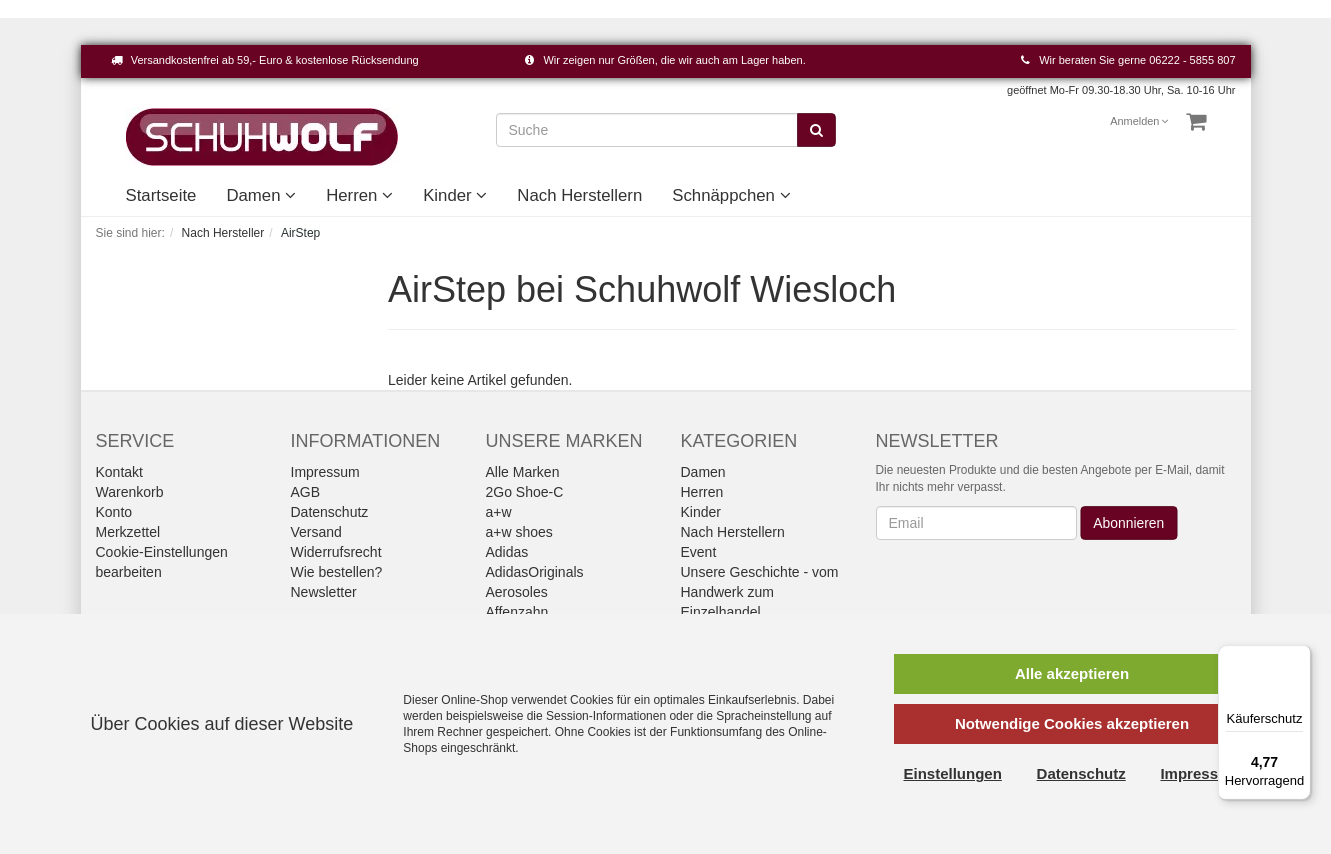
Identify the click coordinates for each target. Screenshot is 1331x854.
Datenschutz (330, 512)
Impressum (325, 472)
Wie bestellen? (337, 572)
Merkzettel (128, 532)
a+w (499, 512)
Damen (261, 195)
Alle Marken (523, 472)
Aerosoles (517, 592)
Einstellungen (953, 773)
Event (699, 552)
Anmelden (1139, 121)
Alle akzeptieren (1072, 673)
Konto (114, 512)
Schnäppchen (731, 195)
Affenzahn (517, 612)
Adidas (507, 552)
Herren (359, 195)
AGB (306, 492)
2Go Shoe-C (525, 492)
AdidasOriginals (535, 572)
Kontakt (119, 472)
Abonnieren (1129, 523)
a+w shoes (519, 532)
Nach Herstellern (579, 195)
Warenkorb (130, 492)
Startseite (161, 195)
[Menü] (1299, 657)
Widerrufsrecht (336, 552)
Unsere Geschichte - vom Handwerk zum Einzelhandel (760, 592)
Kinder (455, 195)
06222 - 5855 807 (1192, 60)
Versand (316, 532)
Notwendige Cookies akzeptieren (1072, 723)
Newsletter (324, 592)
